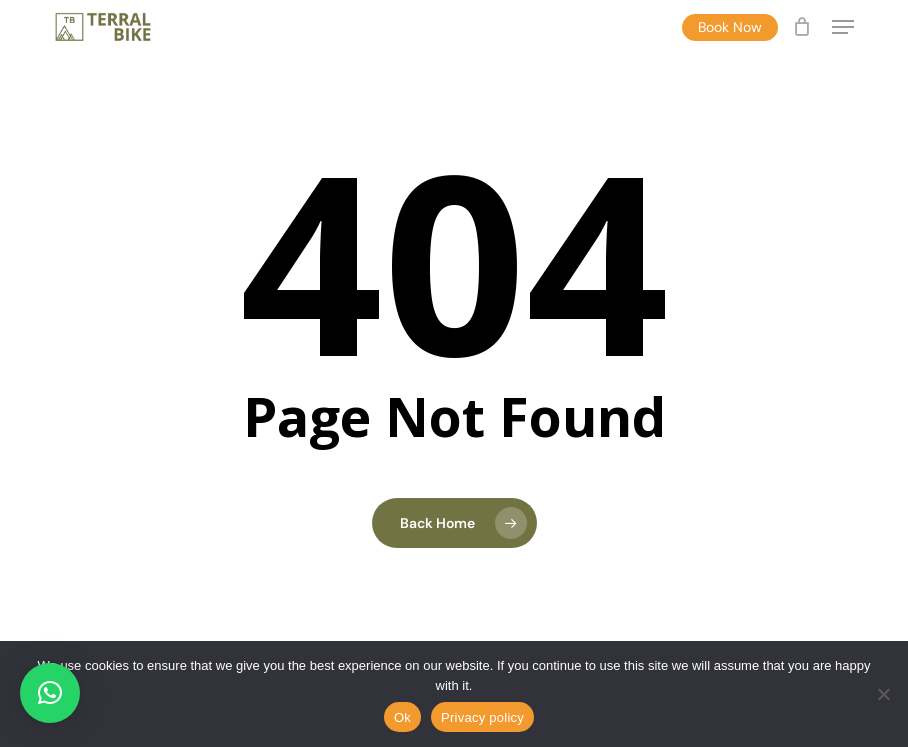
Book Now (730, 27)
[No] (883, 694)
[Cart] (802, 27)
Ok (402, 717)
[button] (843, 27)
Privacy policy (482, 717)
